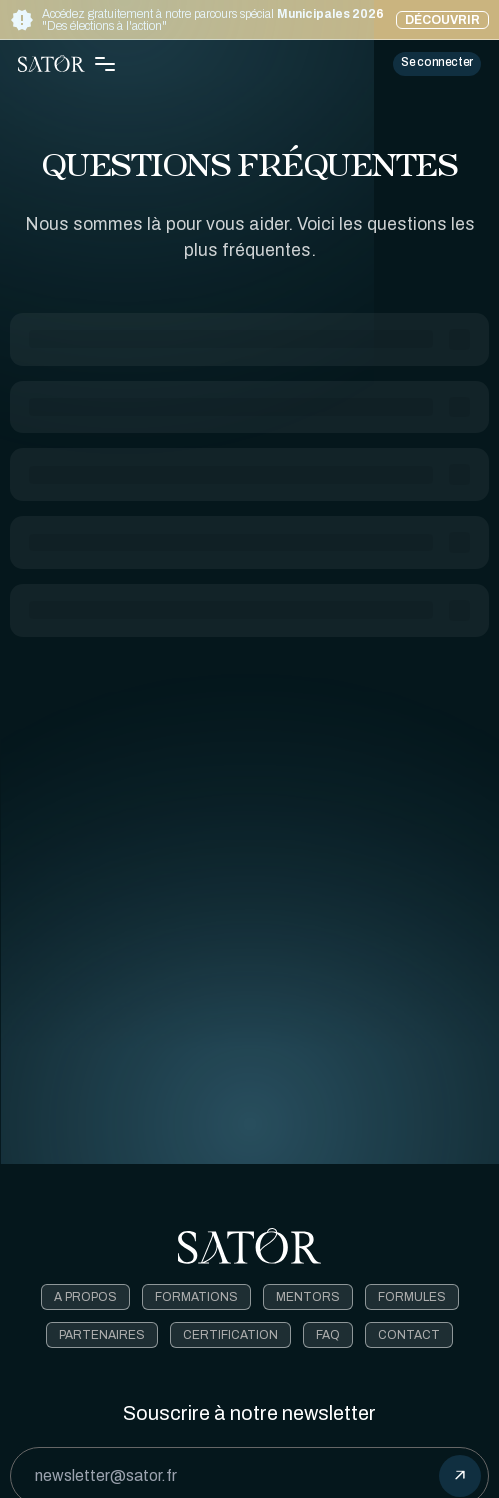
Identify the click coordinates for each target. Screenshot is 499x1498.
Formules (412, 1297)
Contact (409, 1335)
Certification (230, 1335)
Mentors (308, 1297)
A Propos (85, 1297)
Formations (196, 1297)
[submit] (460, 1476)
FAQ (328, 1335)
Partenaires (102, 1335)
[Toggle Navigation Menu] (105, 64)
